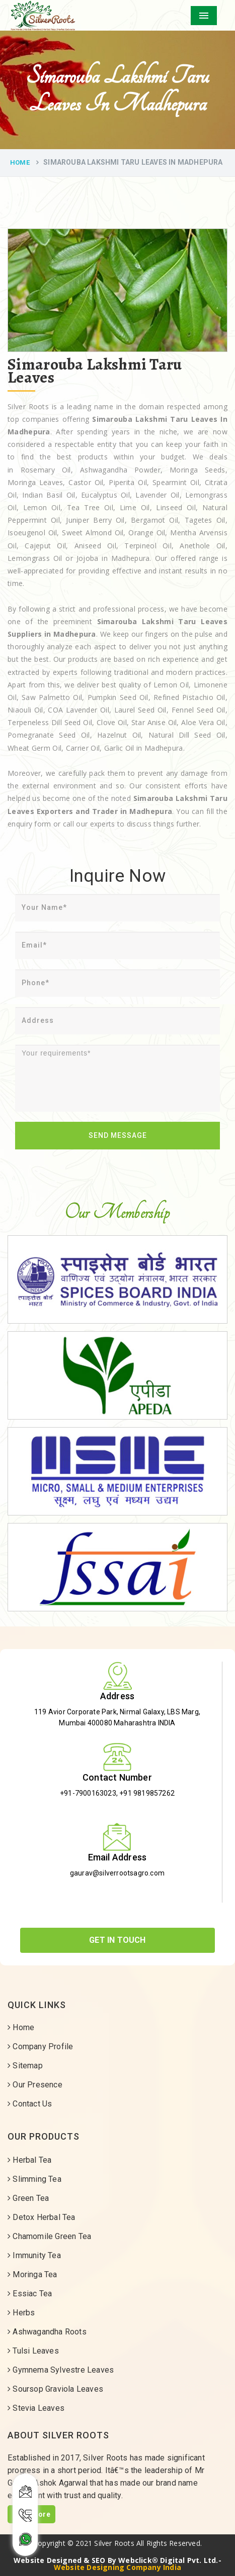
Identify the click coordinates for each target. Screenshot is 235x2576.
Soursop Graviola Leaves (55, 2389)
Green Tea (28, 2198)
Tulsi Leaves (33, 2351)
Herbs (21, 2312)
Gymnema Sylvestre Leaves (61, 2370)
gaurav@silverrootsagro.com (117, 1873)
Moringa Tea (32, 2274)
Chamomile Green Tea (49, 2236)
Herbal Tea (29, 2160)
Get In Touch (117, 1940)
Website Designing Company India (117, 2567)
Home (20, 162)
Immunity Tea (34, 2255)
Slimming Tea (34, 2179)
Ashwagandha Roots (47, 2331)
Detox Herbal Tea (41, 2217)
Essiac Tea (30, 2293)
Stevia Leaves (36, 2408)
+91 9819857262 (147, 1793)
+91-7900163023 (88, 1793)
